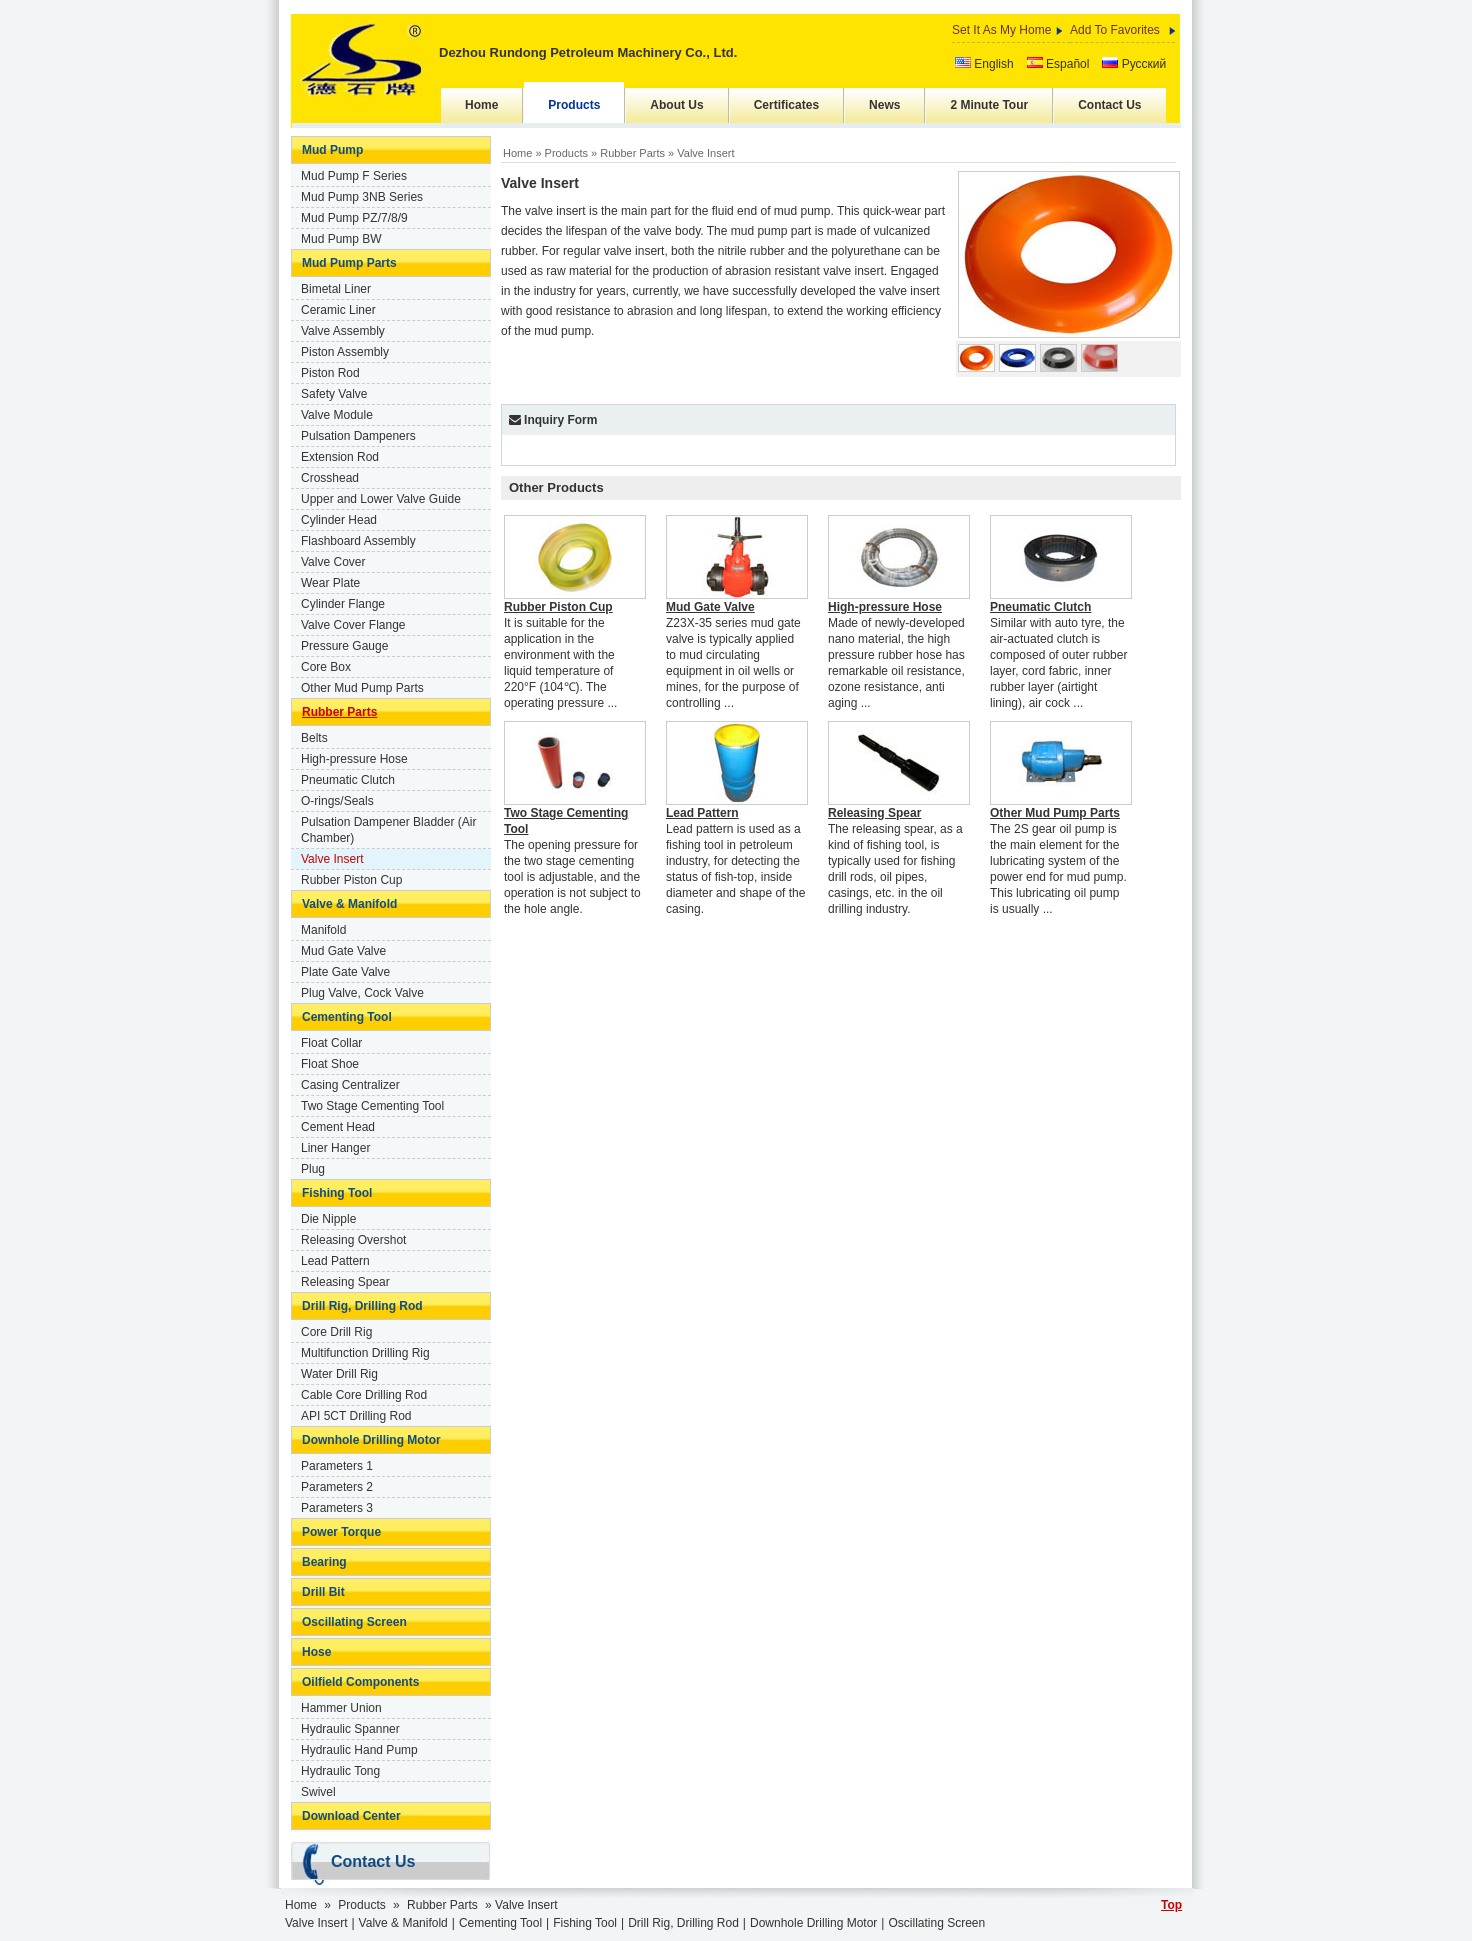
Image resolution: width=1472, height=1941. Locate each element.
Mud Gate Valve (343, 951)
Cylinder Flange (343, 604)
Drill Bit (323, 1592)
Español (1058, 64)
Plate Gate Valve (345, 972)
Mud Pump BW (341, 239)
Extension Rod (340, 457)
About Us (676, 105)
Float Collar (331, 1043)
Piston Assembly (345, 352)
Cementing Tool (347, 1017)
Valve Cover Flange (353, 625)
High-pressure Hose (354, 759)
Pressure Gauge (344, 646)
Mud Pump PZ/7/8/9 (354, 218)
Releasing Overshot (353, 1240)
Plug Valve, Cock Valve (362, 993)
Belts (314, 738)
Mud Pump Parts (349, 263)
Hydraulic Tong (340, 1771)
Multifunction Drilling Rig (365, 1353)
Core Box (326, 667)
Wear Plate (330, 583)
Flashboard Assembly (358, 541)
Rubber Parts (339, 712)
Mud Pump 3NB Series (362, 197)
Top (1171, 1905)
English (984, 64)
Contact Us (1109, 105)
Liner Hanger (335, 1148)
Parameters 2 (337, 1487)
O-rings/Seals (337, 801)
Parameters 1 (337, 1466)
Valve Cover (333, 562)
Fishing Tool (337, 1193)
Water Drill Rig (339, 1374)
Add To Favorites (1115, 30)
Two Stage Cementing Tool (372, 1106)
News (884, 105)
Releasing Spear (345, 1282)
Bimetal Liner (336, 289)
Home (481, 105)
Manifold (323, 930)
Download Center (351, 1816)
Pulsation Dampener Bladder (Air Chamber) (388, 830)
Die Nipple (328, 1219)
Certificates (786, 105)
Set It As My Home (1001, 30)
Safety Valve (334, 394)
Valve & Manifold (349, 904)
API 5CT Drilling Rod (356, 1416)
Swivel (318, 1792)
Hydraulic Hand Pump (359, 1750)
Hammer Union (341, 1708)
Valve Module (337, 415)
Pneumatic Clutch (348, 780)
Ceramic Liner (338, 310)
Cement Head (338, 1127)
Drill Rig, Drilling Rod (362, 1306)
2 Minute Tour (989, 105)
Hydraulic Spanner (350, 1729)
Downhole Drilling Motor (371, 1440)
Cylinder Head (339, 520)
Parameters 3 (337, 1508)
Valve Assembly (343, 331)
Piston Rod (330, 373)
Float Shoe (330, 1064)
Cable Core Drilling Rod (364, 1395)
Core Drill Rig (336, 1332)
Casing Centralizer (350, 1085)
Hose (316, 1652)
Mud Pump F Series (354, 176)
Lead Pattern (335, 1261)
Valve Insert (332, 859)
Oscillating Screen (354, 1622)
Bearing (324, 1562)
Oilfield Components (360, 1682)
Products (574, 105)
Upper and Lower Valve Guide (381, 499)
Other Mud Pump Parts (362, 688)
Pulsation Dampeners (358, 436)
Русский (1134, 64)
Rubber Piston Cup (351, 880)
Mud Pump (332, 150)
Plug (313, 1169)
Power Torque (341, 1532)
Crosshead (330, 478)
